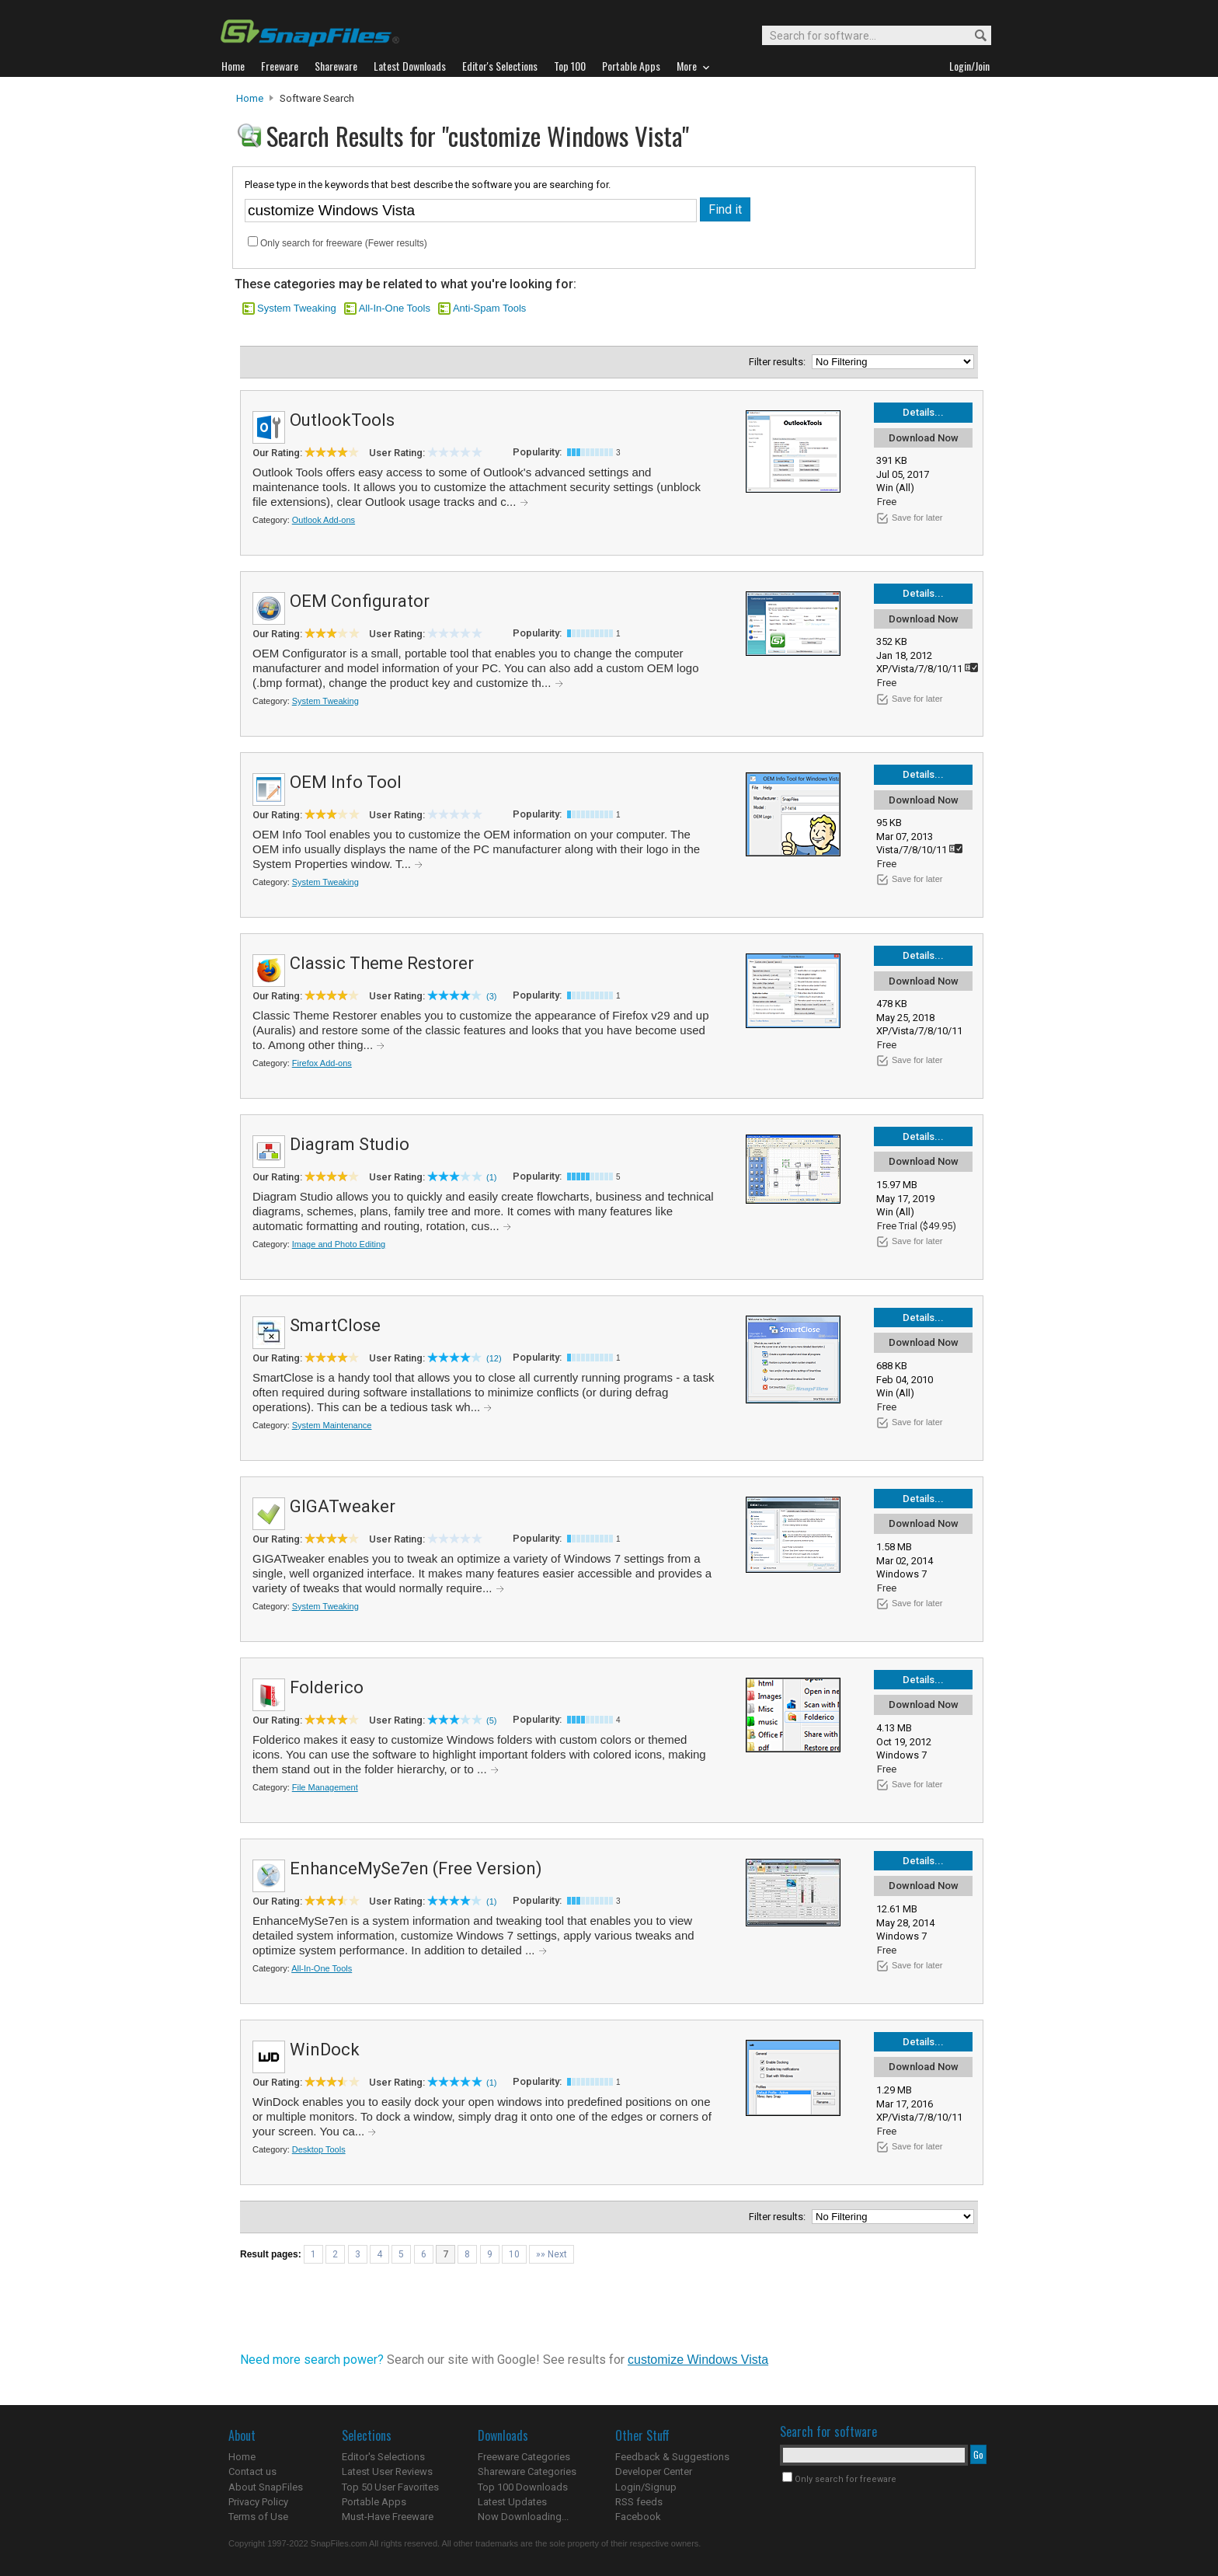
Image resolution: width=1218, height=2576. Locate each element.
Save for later (917, 517)
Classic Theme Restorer (382, 963)
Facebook (638, 2516)
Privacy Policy (258, 2502)
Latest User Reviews (387, 2471)
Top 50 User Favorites (390, 2487)
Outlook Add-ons (323, 520)
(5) (491, 1720)
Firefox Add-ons (322, 1063)
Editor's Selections (383, 2457)
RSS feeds (639, 2502)
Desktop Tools (319, 2149)
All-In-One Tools (394, 308)
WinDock (325, 2049)
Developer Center (653, 2471)
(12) (494, 1358)
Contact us (252, 2471)
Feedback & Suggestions (672, 2457)
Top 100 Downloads (523, 2487)
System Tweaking (296, 308)
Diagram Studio (349, 1144)
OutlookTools (342, 420)
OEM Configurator (360, 601)
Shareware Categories (527, 2471)
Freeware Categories (524, 2457)
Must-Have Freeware (387, 2516)
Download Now (924, 438)
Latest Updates (512, 2502)
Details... (923, 412)
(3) (491, 996)
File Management (325, 1787)
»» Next (551, 2254)
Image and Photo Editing (338, 1244)
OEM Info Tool (346, 782)
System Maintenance (332, 1425)
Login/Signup (646, 2487)
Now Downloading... (523, 2516)
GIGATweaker (342, 1506)
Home (249, 98)
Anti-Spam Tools (489, 308)
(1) (491, 1177)
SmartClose (335, 1325)
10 (514, 2254)
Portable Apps (374, 2502)
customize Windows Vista (698, 2359)
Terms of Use (258, 2516)
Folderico (327, 1687)
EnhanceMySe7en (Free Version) (416, 1868)
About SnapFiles (265, 2487)
